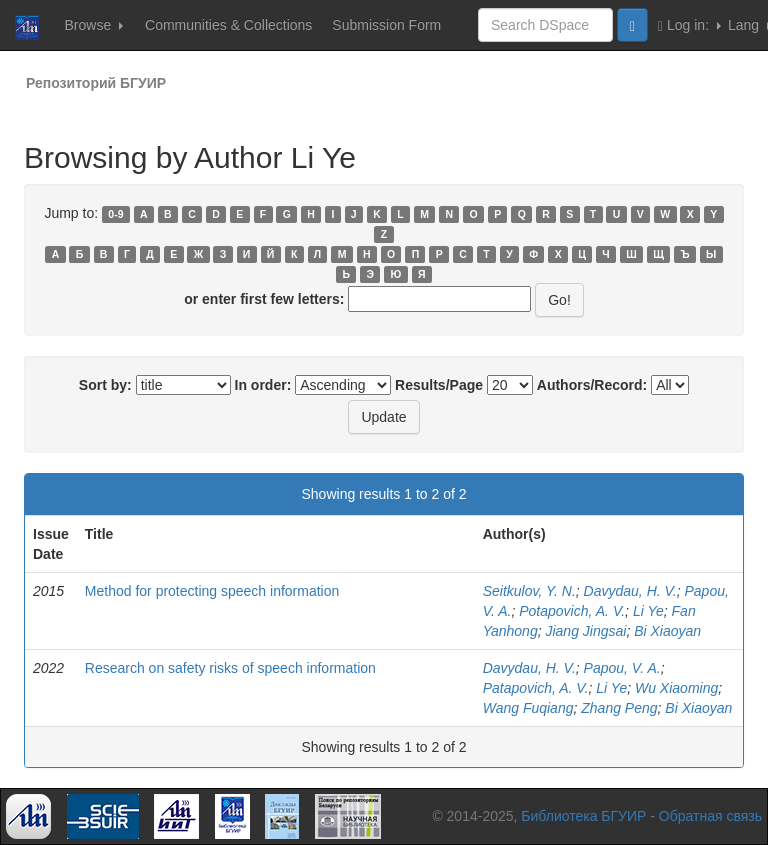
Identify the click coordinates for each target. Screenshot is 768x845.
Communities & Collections (228, 25)
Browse (93, 25)
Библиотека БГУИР (583, 816)
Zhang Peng (619, 708)
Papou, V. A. (622, 668)
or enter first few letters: (264, 299)
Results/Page (439, 385)
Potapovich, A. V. (572, 611)
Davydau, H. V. (630, 591)
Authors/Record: (592, 385)
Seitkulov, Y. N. (529, 591)
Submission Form (386, 25)
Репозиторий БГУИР (96, 83)
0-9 (115, 214)
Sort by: (105, 385)
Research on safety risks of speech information (230, 668)
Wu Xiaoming (676, 688)
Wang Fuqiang (528, 708)
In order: (263, 385)
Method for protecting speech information (212, 591)
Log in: (689, 25)
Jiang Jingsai (585, 631)
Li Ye (648, 611)
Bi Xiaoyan (667, 631)
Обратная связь (710, 816)
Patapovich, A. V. (536, 688)
